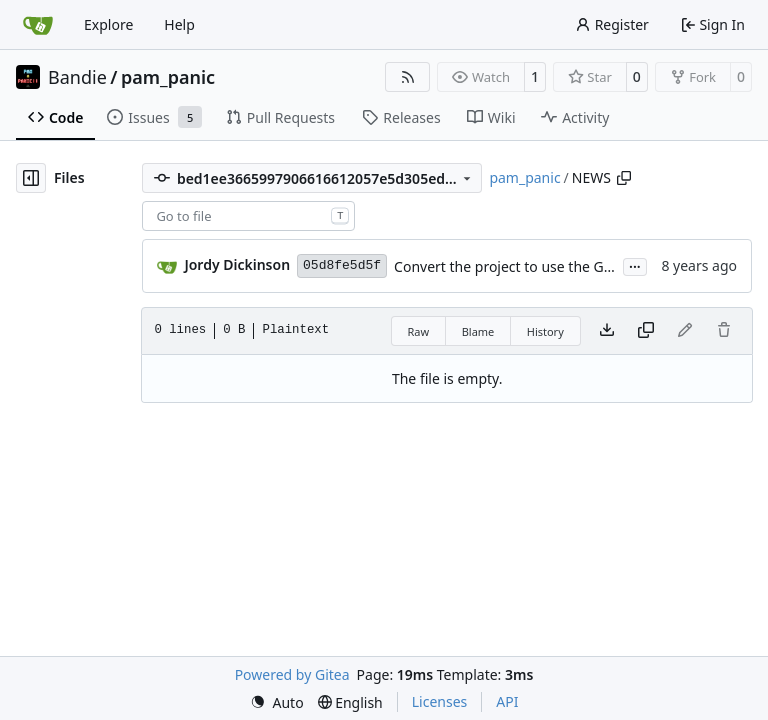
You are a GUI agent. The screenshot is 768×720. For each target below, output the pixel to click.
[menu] (277, 702)
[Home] (38, 25)
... (635, 265)
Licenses (440, 701)
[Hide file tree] (31, 178)
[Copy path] (624, 178)
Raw (419, 331)
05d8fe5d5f (342, 265)
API (507, 701)
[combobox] (248, 216)
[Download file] (607, 331)
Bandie (77, 77)
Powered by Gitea (292, 674)
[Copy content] (646, 331)
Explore (108, 24)
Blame (478, 331)
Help (179, 24)
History (545, 331)
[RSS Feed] (408, 77)
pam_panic (168, 77)
